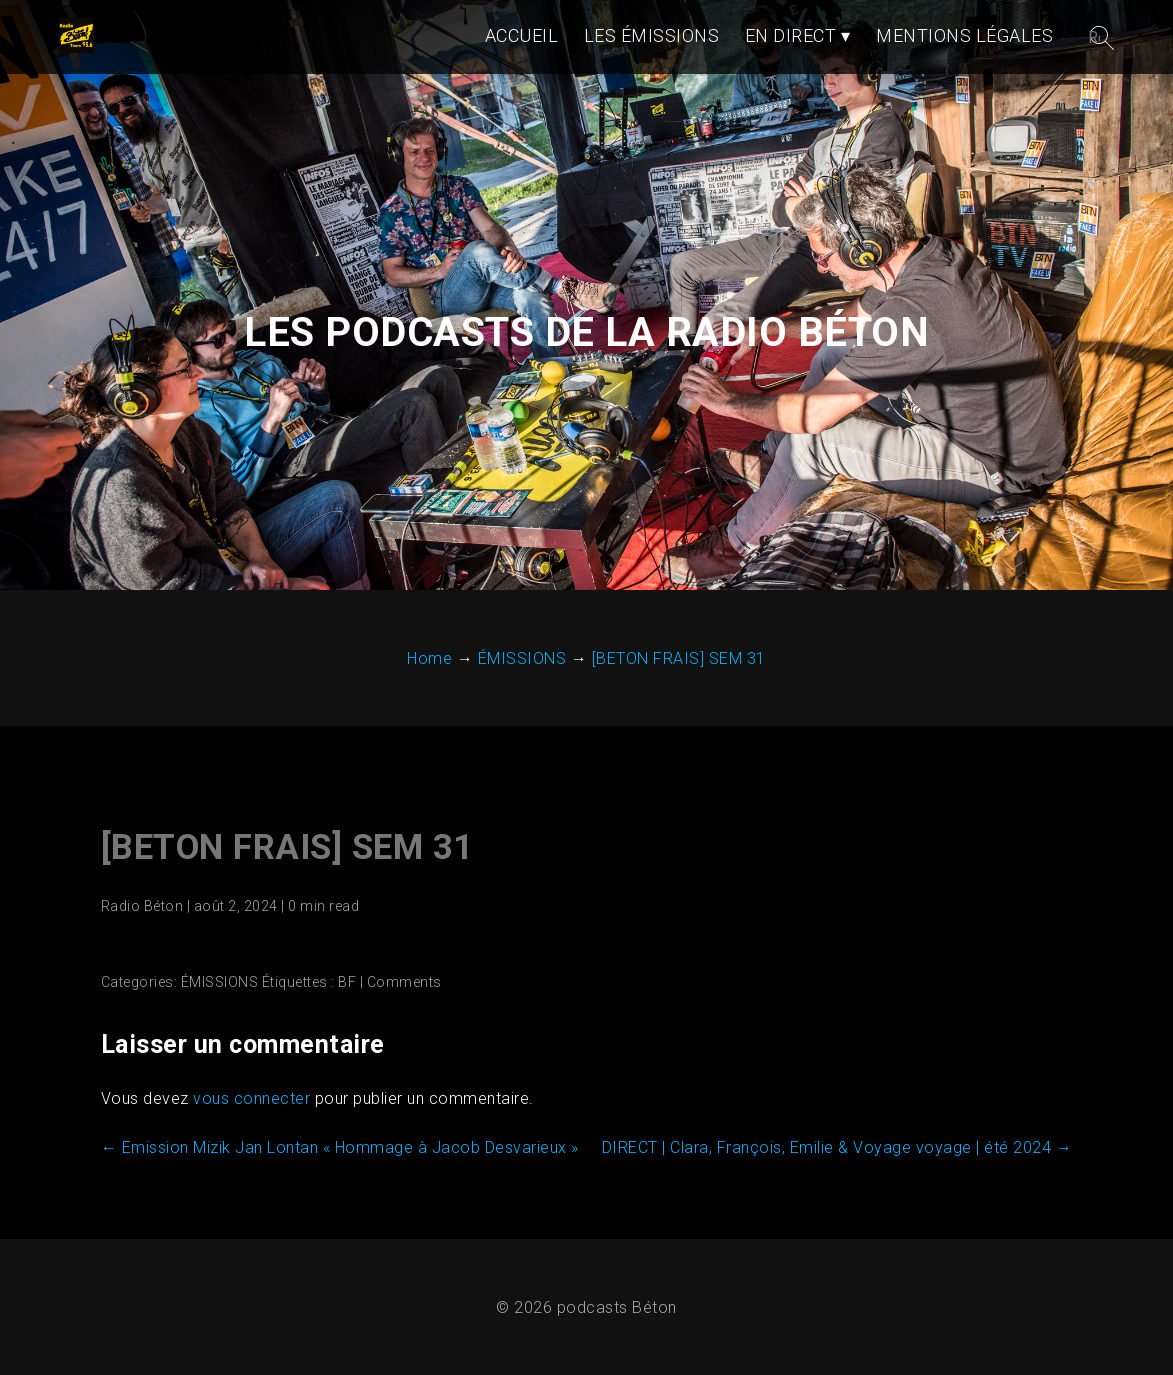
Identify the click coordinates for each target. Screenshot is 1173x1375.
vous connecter (251, 1098)
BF (347, 982)
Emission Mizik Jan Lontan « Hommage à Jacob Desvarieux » (340, 1147)
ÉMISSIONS (220, 982)
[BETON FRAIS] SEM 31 (287, 847)
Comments (404, 982)
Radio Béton (142, 906)
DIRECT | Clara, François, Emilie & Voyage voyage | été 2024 (837, 1147)
